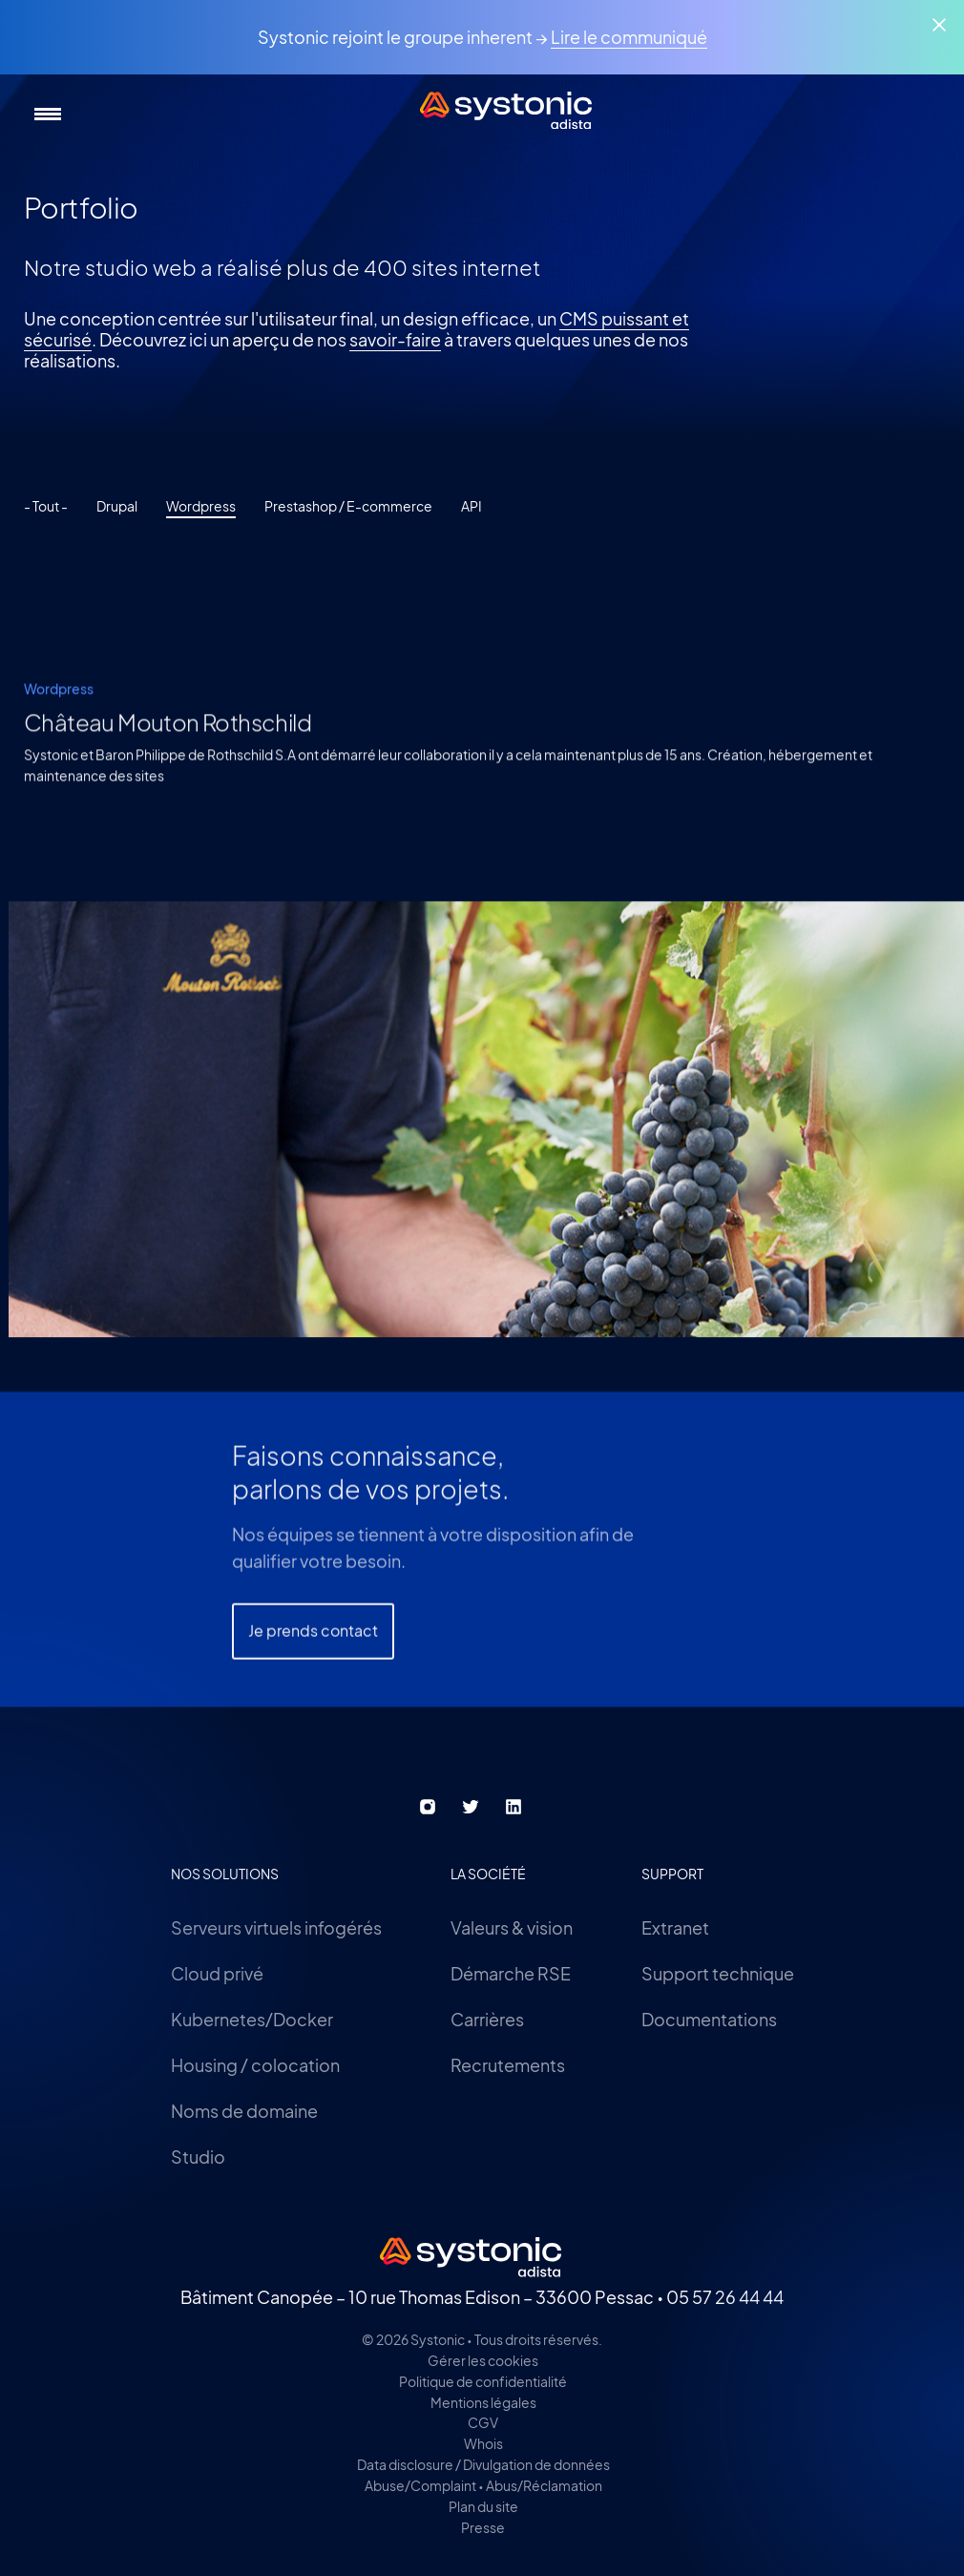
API (471, 505)
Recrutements (508, 2065)
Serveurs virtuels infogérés (276, 1927)
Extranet (675, 1927)
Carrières (487, 2019)
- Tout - (46, 505)
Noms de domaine (244, 2111)
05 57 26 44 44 (725, 2297)
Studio (198, 2157)
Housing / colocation (255, 2065)
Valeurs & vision (512, 1927)
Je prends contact (313, 1716)
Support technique (717, 1973)
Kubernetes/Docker (252, 2019)
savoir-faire (395, 339)
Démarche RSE (511, 1973)
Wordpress (201, 505)
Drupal (116, 505)
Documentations (709, 2019)
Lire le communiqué (629, 37)
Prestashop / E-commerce (348, 505)
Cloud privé (217, 1973)
